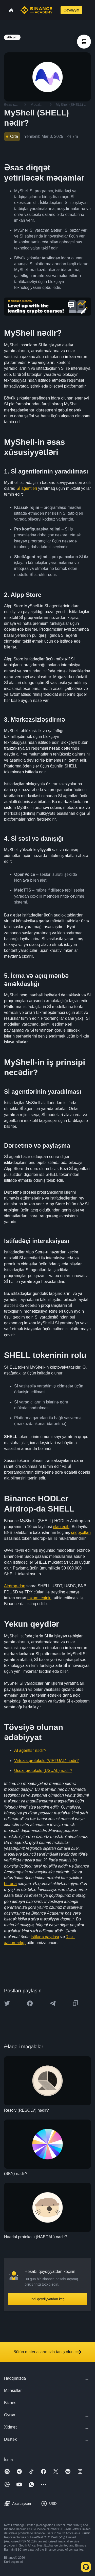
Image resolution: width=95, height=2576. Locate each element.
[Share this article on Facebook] (30, 2003)
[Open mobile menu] (88, 10)
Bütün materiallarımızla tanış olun (47, 2352)
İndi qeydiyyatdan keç (47, 2299)
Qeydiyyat (71, 10)
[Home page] (36, 10)
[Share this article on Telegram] (53, 2003)
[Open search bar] (56, 10)
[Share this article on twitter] (7, 2003)
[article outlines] (84, 42)
